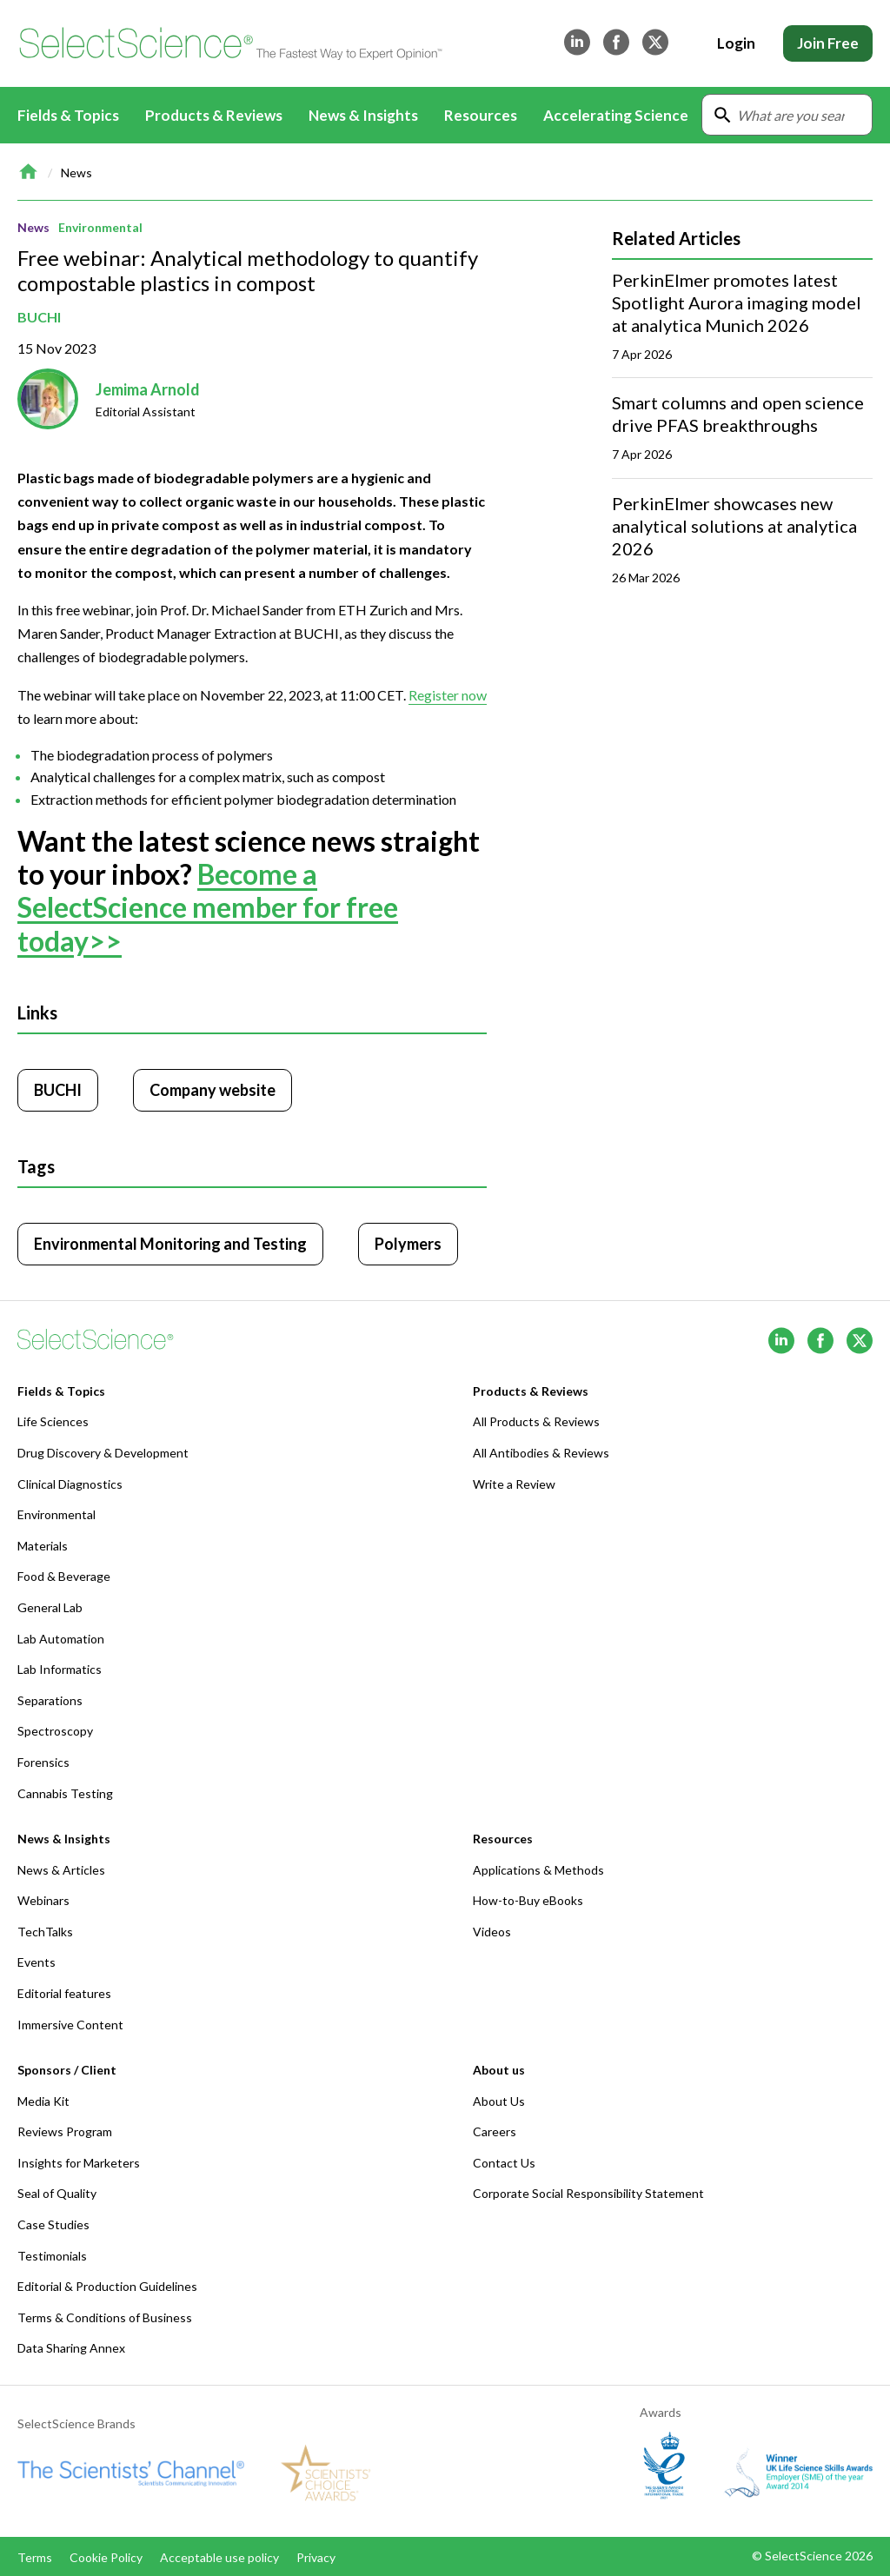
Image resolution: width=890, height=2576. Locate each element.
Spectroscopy (55, 1730)
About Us (499, 2101)
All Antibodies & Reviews (541, 1452)
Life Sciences (53, 1421)
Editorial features (64, 1993)
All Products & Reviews (536, 1421)
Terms (34, 2557)
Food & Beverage (63, 1576)
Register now (447, 694)
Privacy (315, 2557)
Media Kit (43, 2101)
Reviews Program (64, 2131)
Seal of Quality (56, 2193)
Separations (50, 1700)
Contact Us (504, 2162)
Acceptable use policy (219, 2557)
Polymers (408, 1243)
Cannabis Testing (65, 1793)
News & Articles (61, 1869)
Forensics (43, 1762)
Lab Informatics (59, 1669)
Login (736, 43)
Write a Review (514, 1484)
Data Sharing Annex (71, 2347)
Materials (42, 1545)
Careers (494, 2131)
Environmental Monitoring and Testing (170, 1243)
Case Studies (53, 2224)
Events (36, 1962)
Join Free (828, 43)
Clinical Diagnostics (70, 1484)
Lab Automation (60, 1638)
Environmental (100, 227)
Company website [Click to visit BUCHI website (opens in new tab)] (212, 1089)
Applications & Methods (538, 1869)
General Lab (50, 1607)
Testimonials (52, 2255)
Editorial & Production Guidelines (107, 2286)
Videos (492, 1931)
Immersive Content (70, 2024)
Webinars (43, 1900)
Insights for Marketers (78, 2162)
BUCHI (39, 317)
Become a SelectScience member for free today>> (207, 907)
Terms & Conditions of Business (104, 2317)
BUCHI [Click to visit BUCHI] (58, 1089)
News (76, 172)
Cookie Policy (106, 2557)
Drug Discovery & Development (103, 1452)
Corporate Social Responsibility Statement (588, 2193)
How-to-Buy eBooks (528, 1900)
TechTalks (45, 1931)
